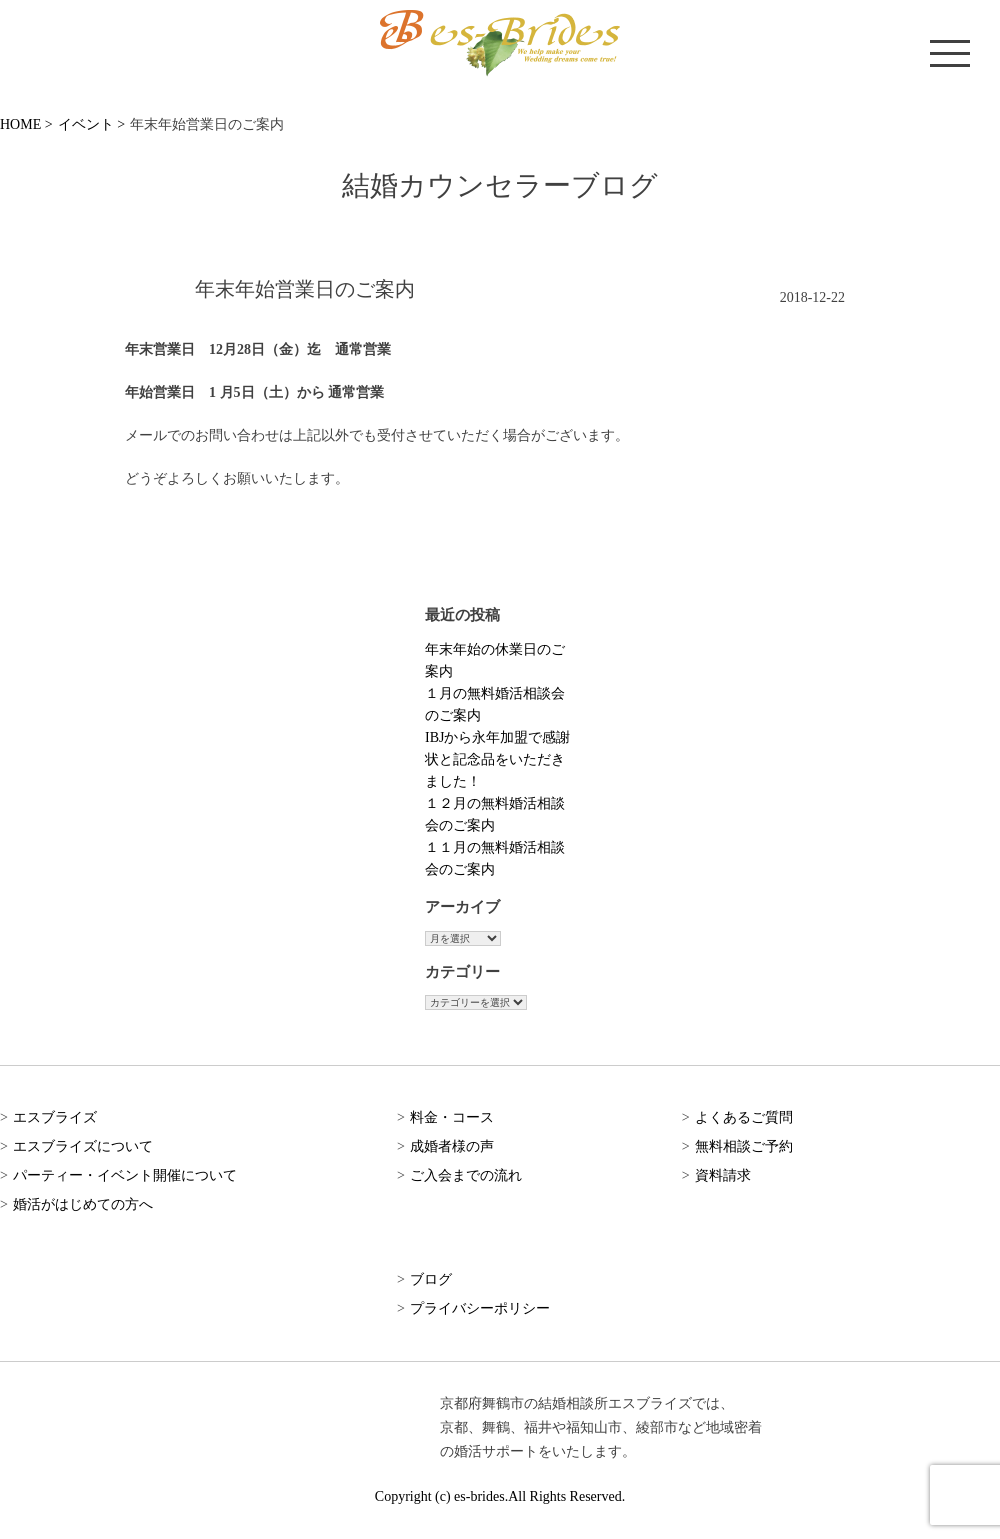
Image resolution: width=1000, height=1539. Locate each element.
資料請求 (723, 1175)
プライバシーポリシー (480, 1308)
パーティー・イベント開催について (125, 1175)
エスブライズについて (83, 1146)
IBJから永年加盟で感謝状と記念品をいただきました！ (497, 759)
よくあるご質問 (744, 1117)
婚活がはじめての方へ (83, 1204)
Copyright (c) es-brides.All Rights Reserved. (500, 1496)
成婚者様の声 (452, 1146)
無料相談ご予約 (744, 1146)
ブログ (431, 1279)
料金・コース (452, 1117)
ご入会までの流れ (466, 1175)
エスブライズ (55, 1117)
